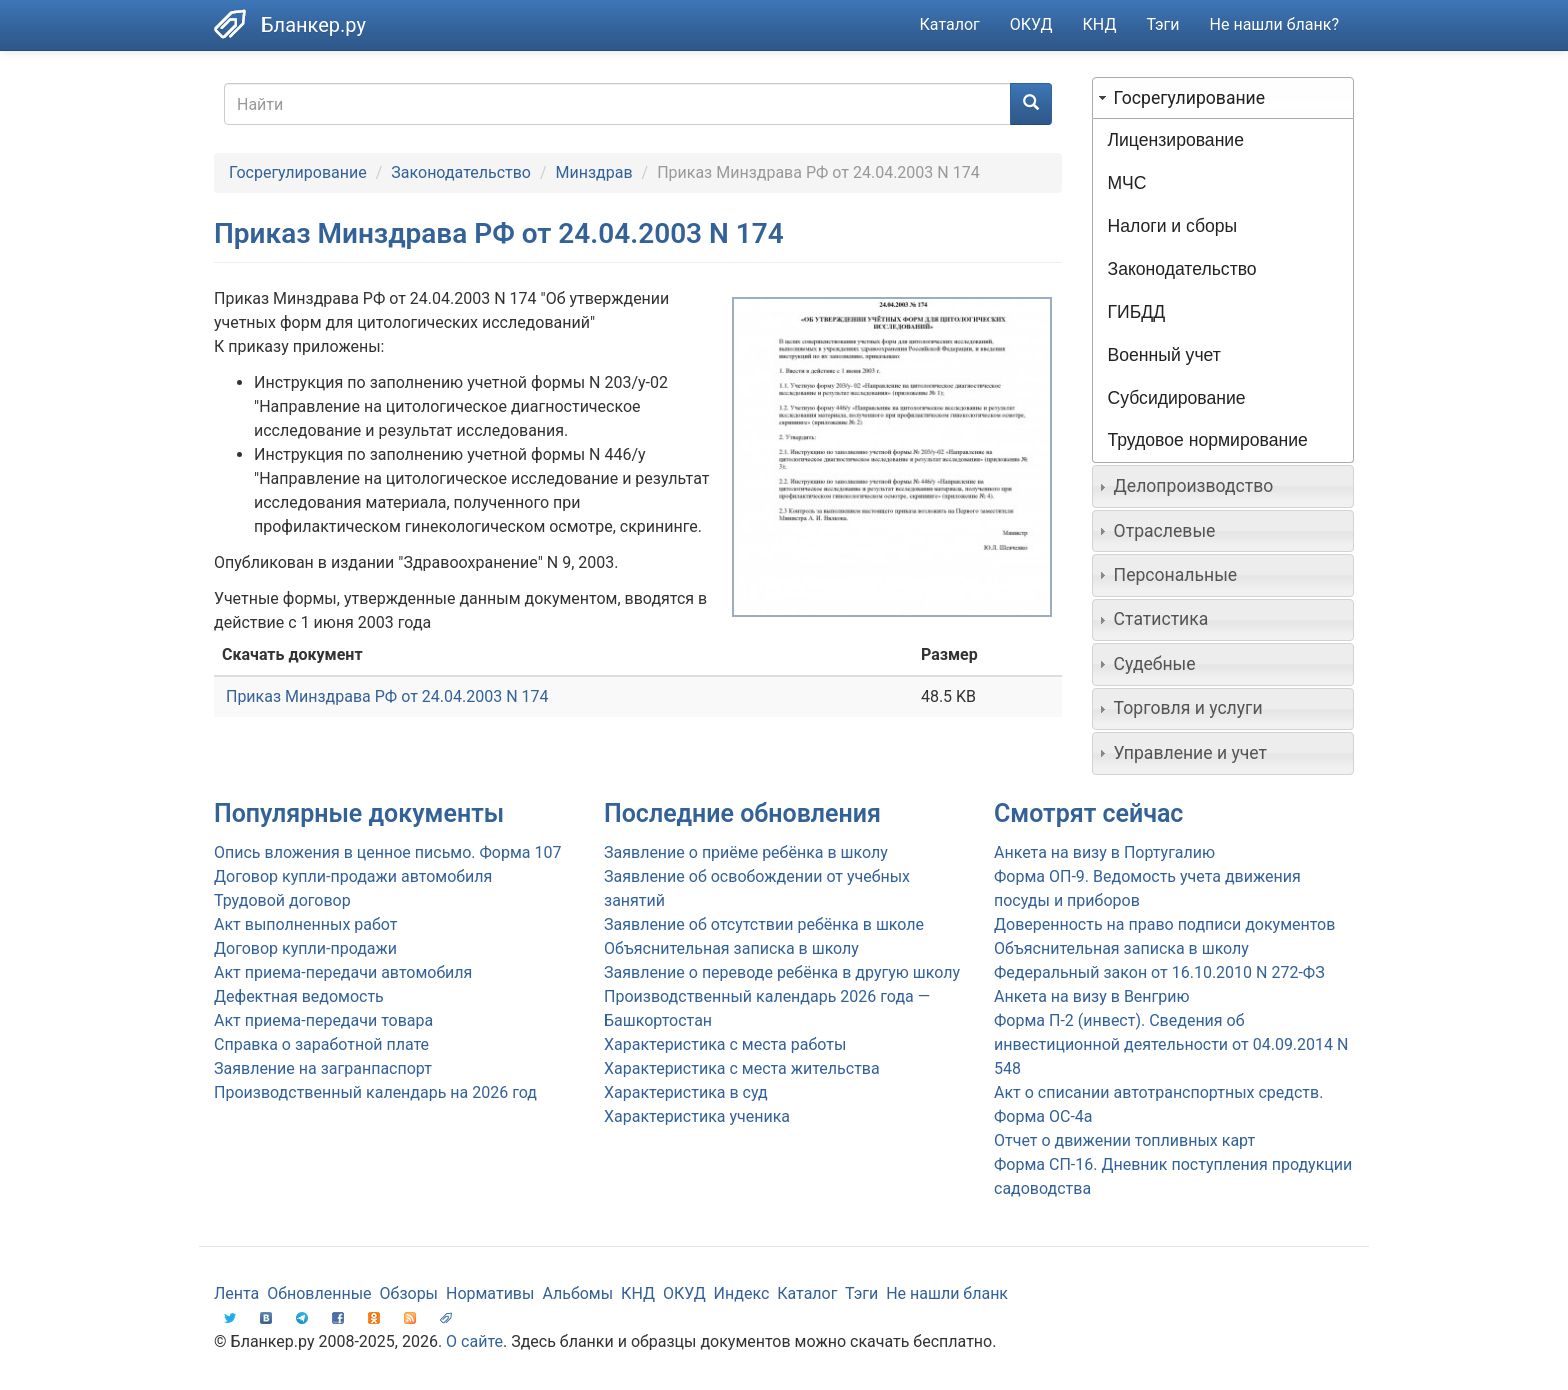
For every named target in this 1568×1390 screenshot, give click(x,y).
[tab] (1223, 98)
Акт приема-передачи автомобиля (343, 972)
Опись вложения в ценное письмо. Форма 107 (387, 852)
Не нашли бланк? (1274, 24)
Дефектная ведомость (299, 996)
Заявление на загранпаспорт (323, 1068)
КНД (1100, 24)
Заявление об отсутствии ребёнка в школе (764, 924)
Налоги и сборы (1173, 226)
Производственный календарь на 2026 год (375, 1092)
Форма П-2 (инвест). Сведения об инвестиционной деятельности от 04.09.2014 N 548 (1171, 1044)
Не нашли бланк (947, 1293)
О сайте (474, 1341)
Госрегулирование (298, 172)
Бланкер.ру (313, 25)
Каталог (950, 24)
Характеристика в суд (686, 1092)
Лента (236, 1293)
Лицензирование (1176, 140)
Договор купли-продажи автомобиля (353, 876)
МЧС (1127, 183)
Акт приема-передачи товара (323, 1020)
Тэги (1162, 24)
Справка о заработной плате (321, 1044)
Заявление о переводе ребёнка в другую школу (782, 972)
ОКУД (1031, 24)
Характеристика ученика (697, 1116)
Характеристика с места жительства (742, 1068)
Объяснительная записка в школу (731, 948)
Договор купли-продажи (305, 948)
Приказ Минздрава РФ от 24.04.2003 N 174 (387, 696)
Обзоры (409, 1293)
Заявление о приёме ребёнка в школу (746, 852)
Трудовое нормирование (1208, 440)
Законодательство (461, 172)
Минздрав (594, 172)
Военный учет (1164, 355)
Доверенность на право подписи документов (1164, 924)
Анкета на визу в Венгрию (1092, 996)
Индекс (742, 1293)
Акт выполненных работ (305, 924)
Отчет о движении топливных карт (1124, 1140)
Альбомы (577, 1293)
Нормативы (490, 1293)
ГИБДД (1137, 312)
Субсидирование (1177, 398)
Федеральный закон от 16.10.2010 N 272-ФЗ (1159, 972)
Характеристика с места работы (725, 1044)
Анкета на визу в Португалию (1104, 852)
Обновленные (319, 1293)
